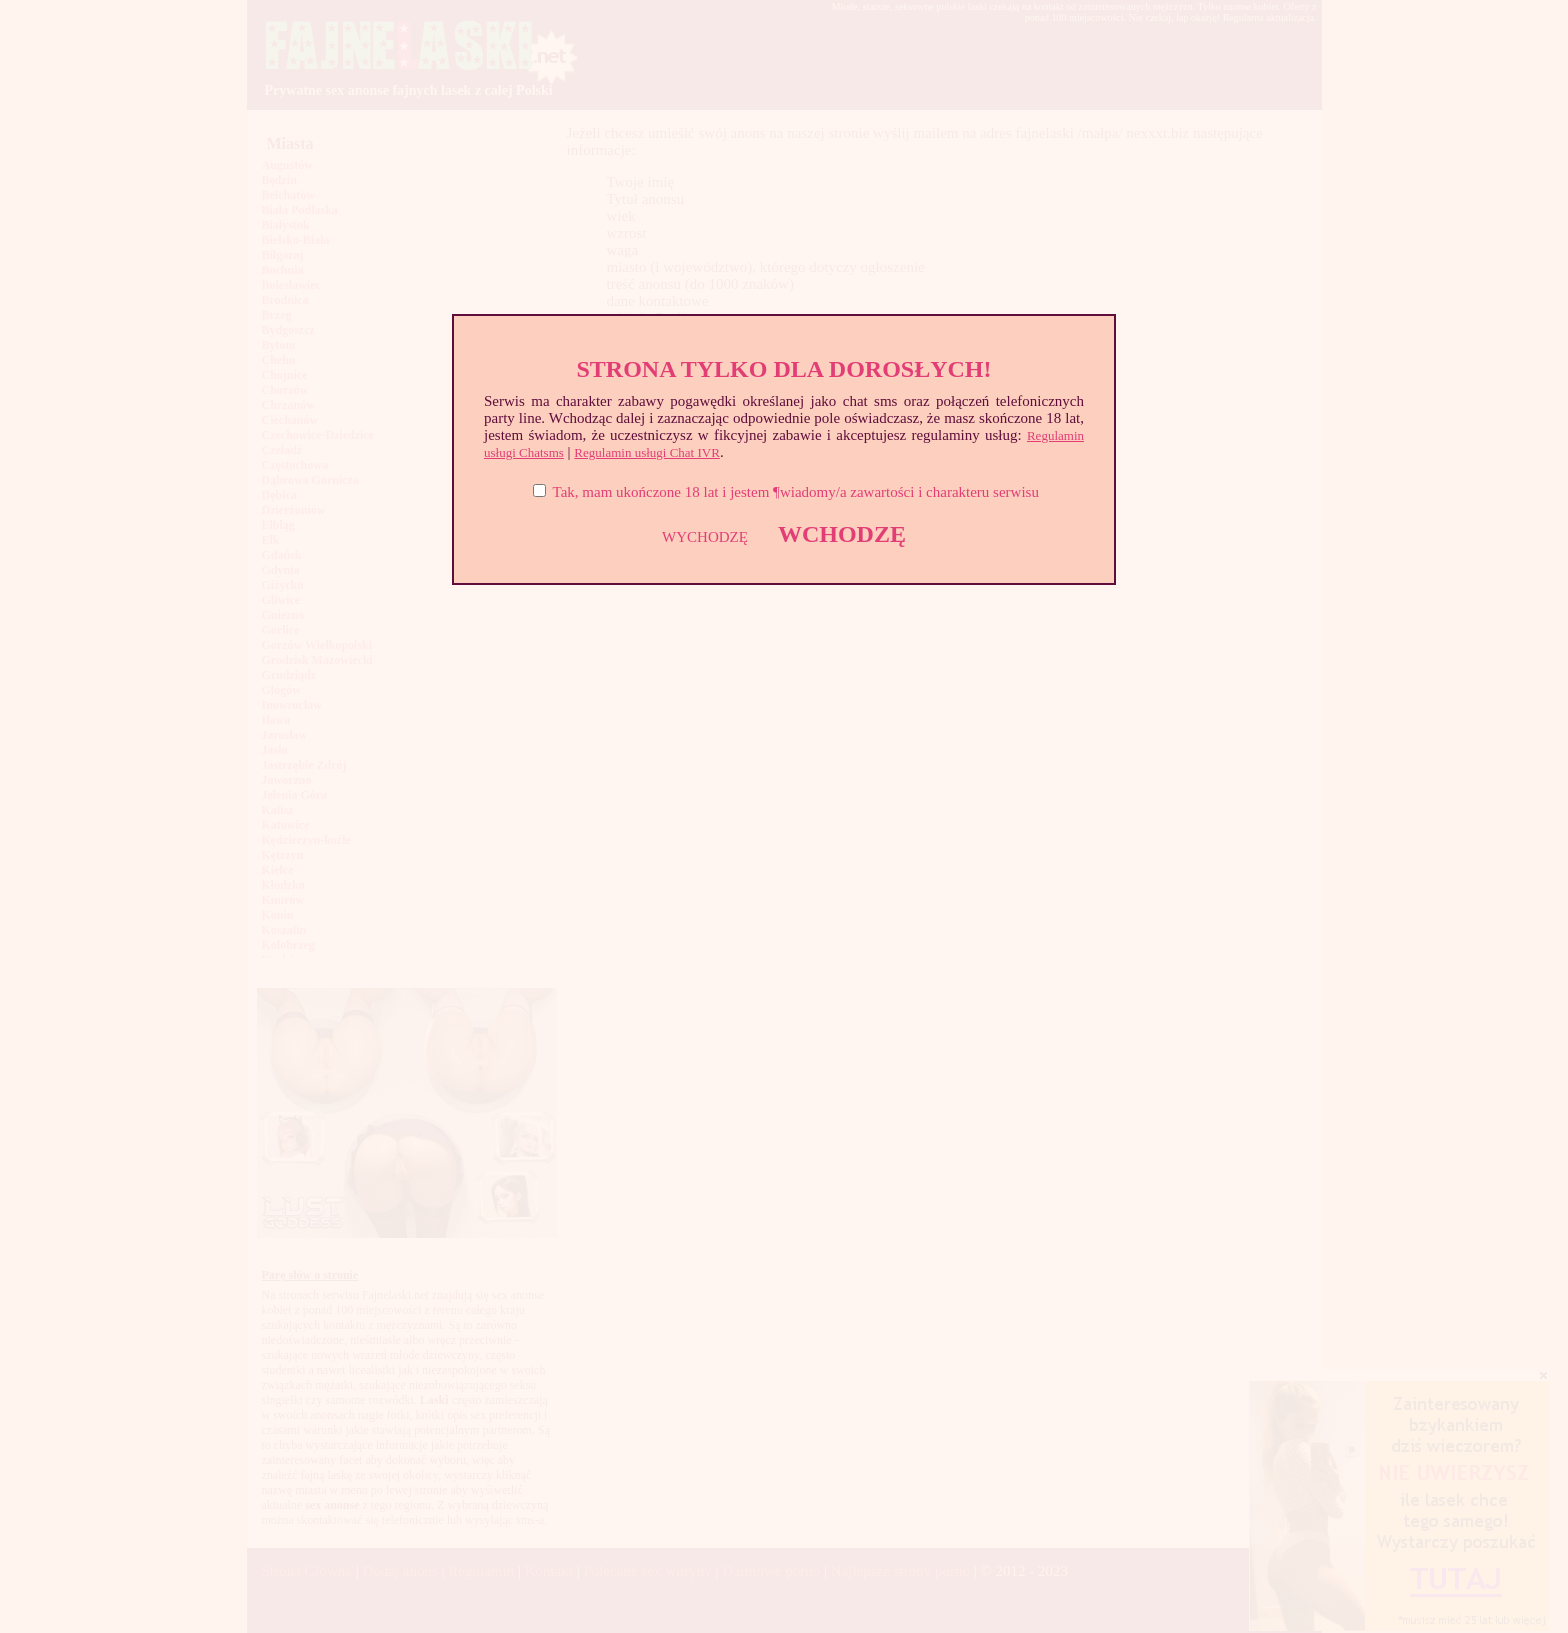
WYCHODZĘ (705, 537)
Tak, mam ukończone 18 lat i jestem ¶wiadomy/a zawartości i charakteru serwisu (796, 492)
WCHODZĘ (842, 534)
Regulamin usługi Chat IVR (647, 452)
